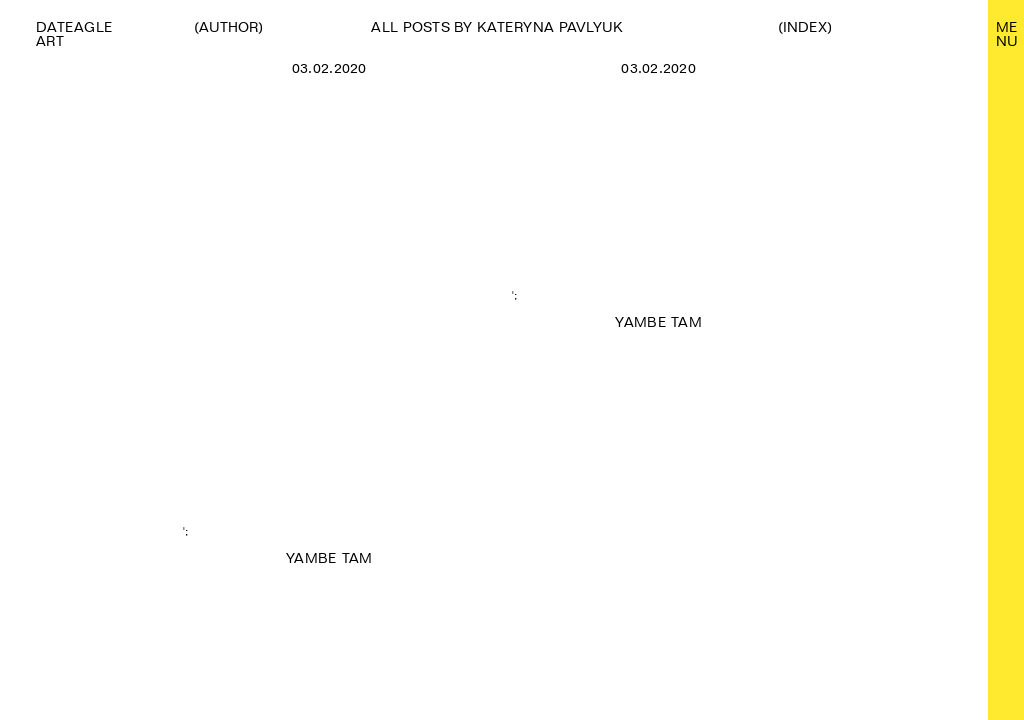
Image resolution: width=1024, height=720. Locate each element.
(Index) (805, 27)
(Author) (228, 27)
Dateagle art (74, 34)
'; (329, 328)
